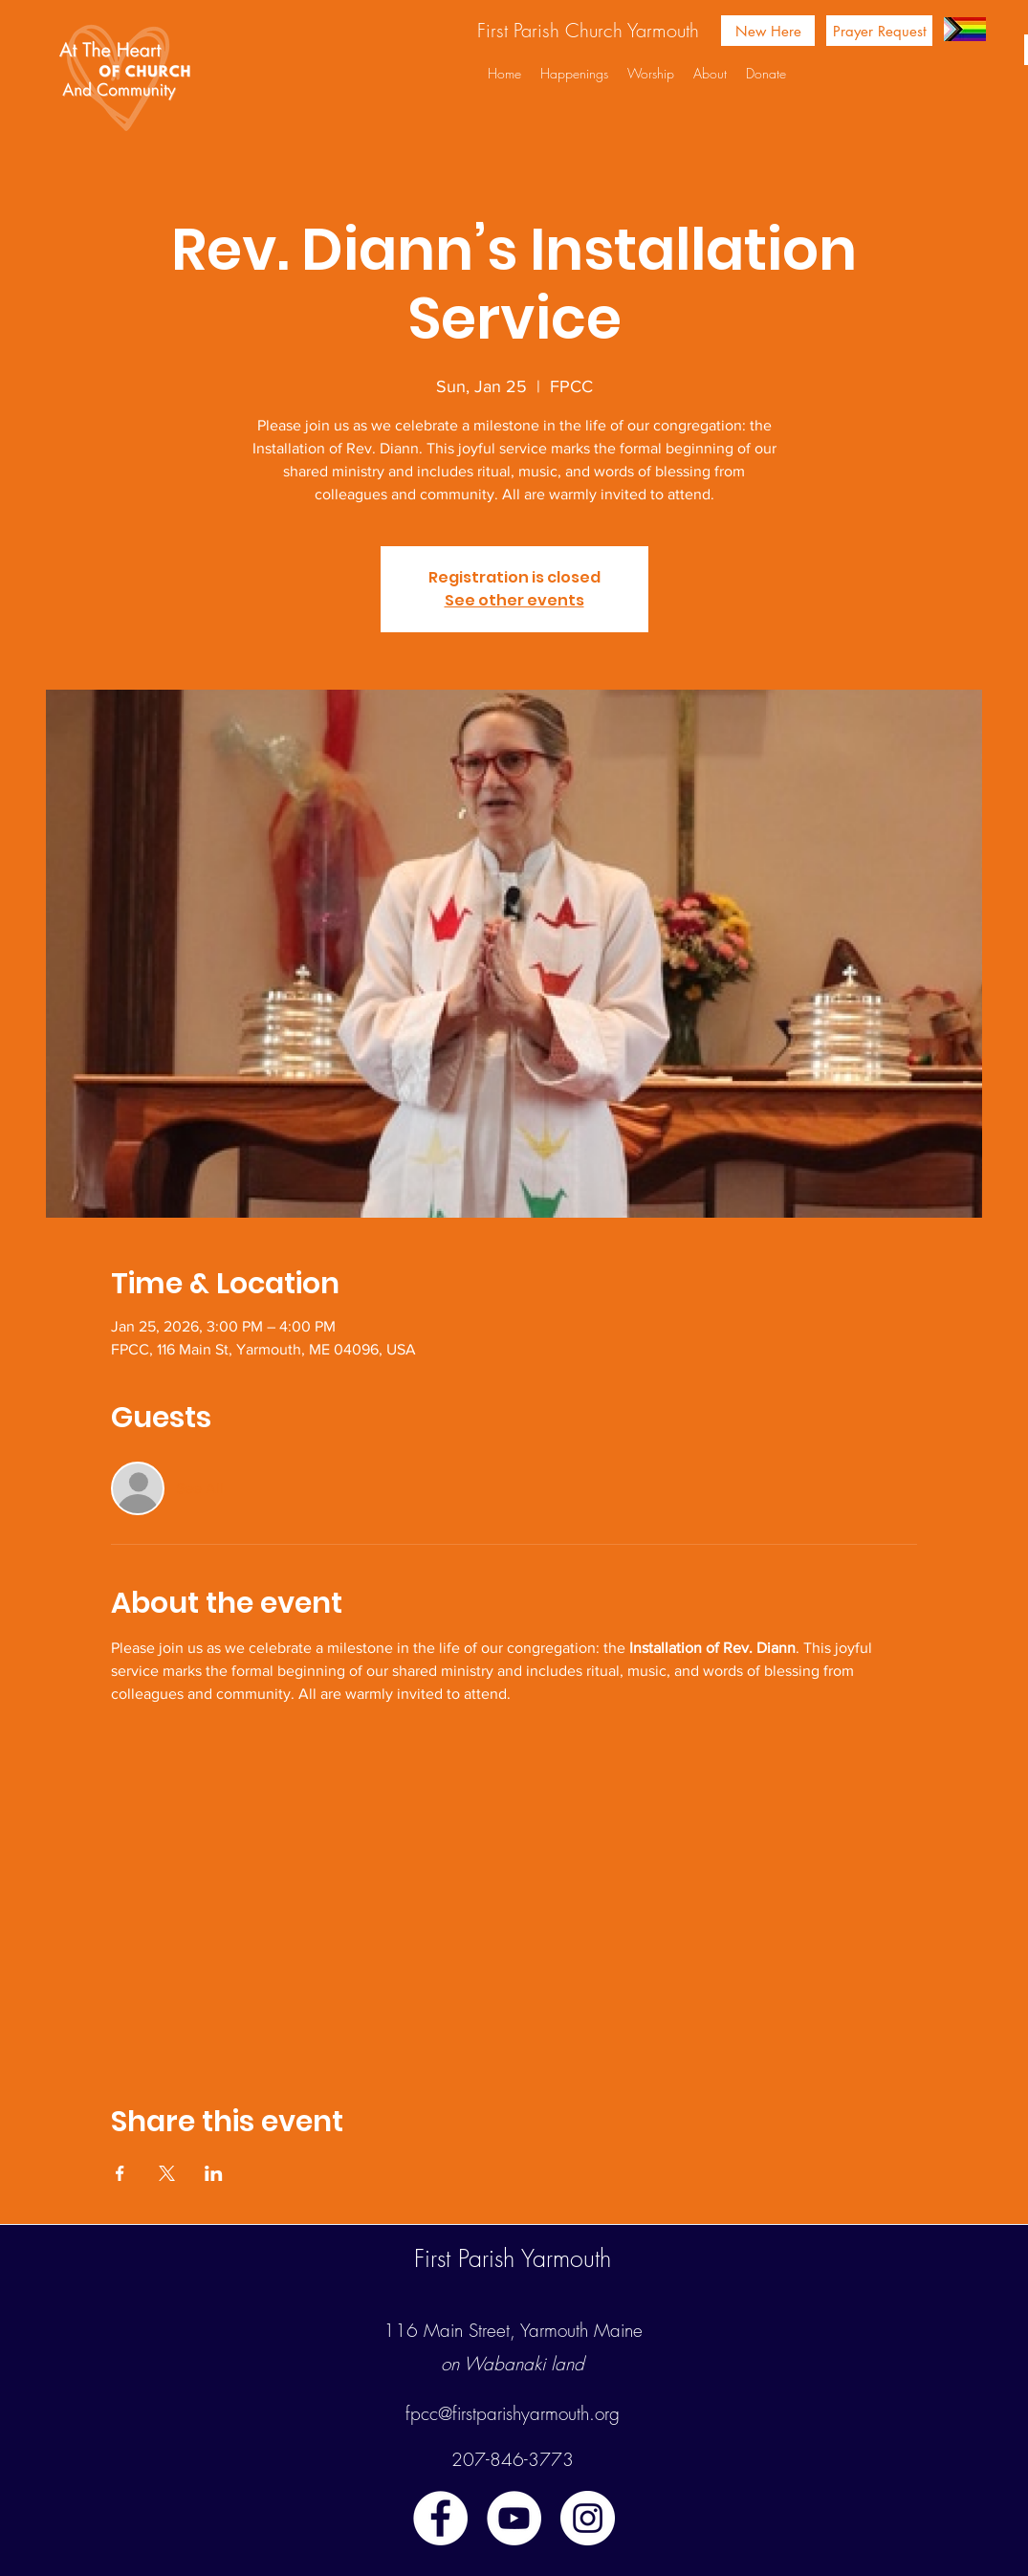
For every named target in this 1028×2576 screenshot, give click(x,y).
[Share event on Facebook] (120, 2173)
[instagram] (587, 2518)
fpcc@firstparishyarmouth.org (512, 2413)
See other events (514, 600)
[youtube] (514, 2518)
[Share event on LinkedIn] (214, 2173)
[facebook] (440, 2518)
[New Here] (768, 30)
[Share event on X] (167, 2173)
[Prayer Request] (879, 30)
